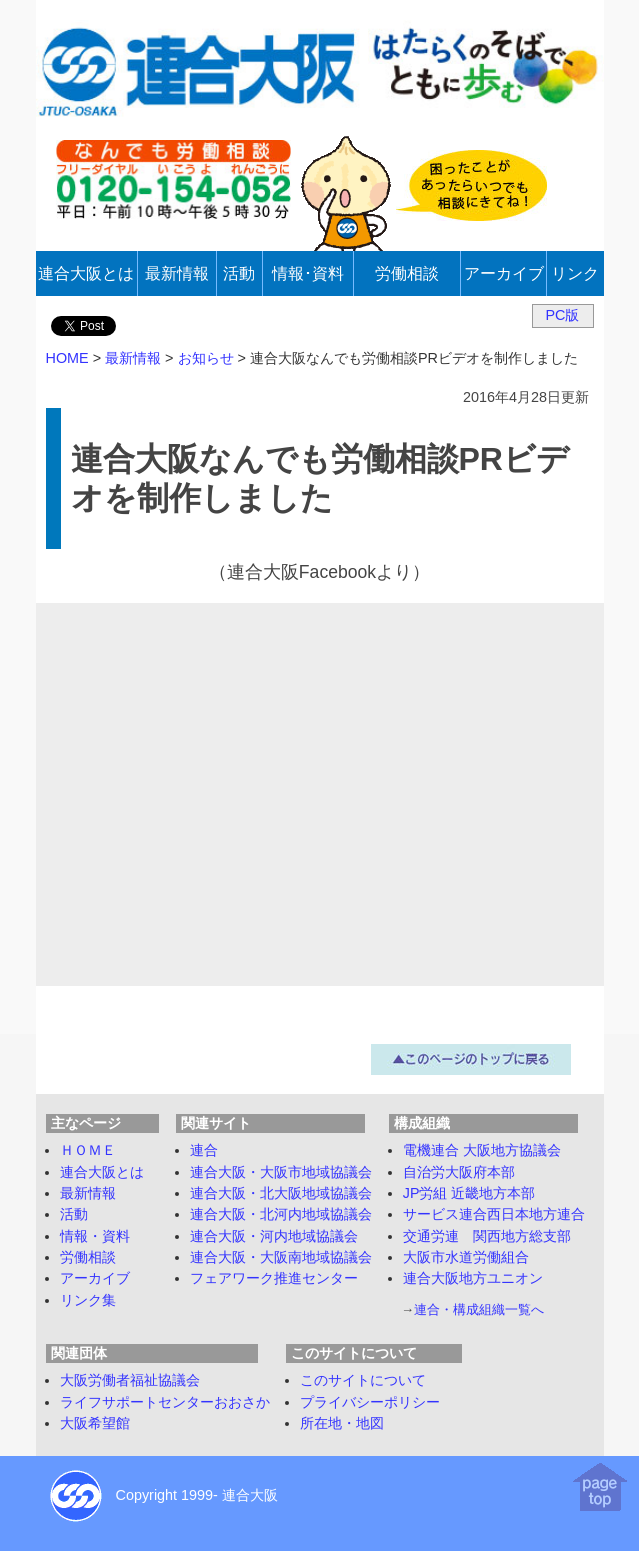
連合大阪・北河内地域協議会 (281, 1214)
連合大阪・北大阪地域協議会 (281, 1193)
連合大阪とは (102, 1172)
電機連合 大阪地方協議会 (482, 1150)
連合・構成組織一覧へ (479, 1309)
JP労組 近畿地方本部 (469, 1193)
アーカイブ (95, 1278)
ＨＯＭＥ (88, 1150)
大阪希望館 (95, 1423)
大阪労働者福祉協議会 (130, 1380)
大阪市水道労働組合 (466, 1257)
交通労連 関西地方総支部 (487, 1236)
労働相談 (88, 1257)
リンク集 (88, 1300)
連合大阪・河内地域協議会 (274, 1236)
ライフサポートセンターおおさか (165, 1402)
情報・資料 (95, 1236)
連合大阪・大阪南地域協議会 (281, 1257)
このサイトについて (363, 1380)
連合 (204, 1150)
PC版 (563, 315)
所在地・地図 (342, 1423)
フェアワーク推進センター (274, 1278)
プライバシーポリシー (370, 1402)
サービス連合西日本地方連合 (494, 1214)
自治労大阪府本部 (459, 1172)
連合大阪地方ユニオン (473, 1278)
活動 (74, 1214)
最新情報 (88, 1193)
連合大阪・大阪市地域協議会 (281, 1172)
